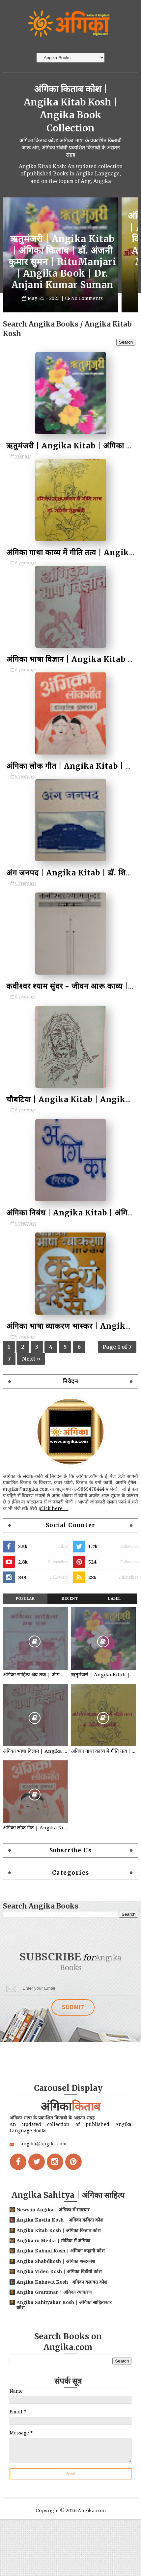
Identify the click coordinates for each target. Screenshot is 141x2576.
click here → (54, 1530)
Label (114, 1620)
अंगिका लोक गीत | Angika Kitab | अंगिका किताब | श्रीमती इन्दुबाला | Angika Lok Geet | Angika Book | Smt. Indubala (35, 1850)
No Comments (86, 310)
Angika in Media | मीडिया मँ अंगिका (53, 2268)
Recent (70, 1620)
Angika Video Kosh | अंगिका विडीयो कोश (59, 2298)
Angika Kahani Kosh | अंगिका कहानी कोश (60, 2278)
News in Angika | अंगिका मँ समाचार (53, 2236)
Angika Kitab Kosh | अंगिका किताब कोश (58, 2257)
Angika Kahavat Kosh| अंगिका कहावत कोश (61, 2309)
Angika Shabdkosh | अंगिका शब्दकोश (55, 2288)
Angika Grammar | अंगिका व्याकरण (54, 2319)
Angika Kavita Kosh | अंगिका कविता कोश (59, 2247)
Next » (31, 1374)
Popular (25, 1620)
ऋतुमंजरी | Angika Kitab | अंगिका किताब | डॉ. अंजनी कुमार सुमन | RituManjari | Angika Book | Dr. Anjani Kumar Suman (62, 274)
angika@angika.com (44, 2170)
